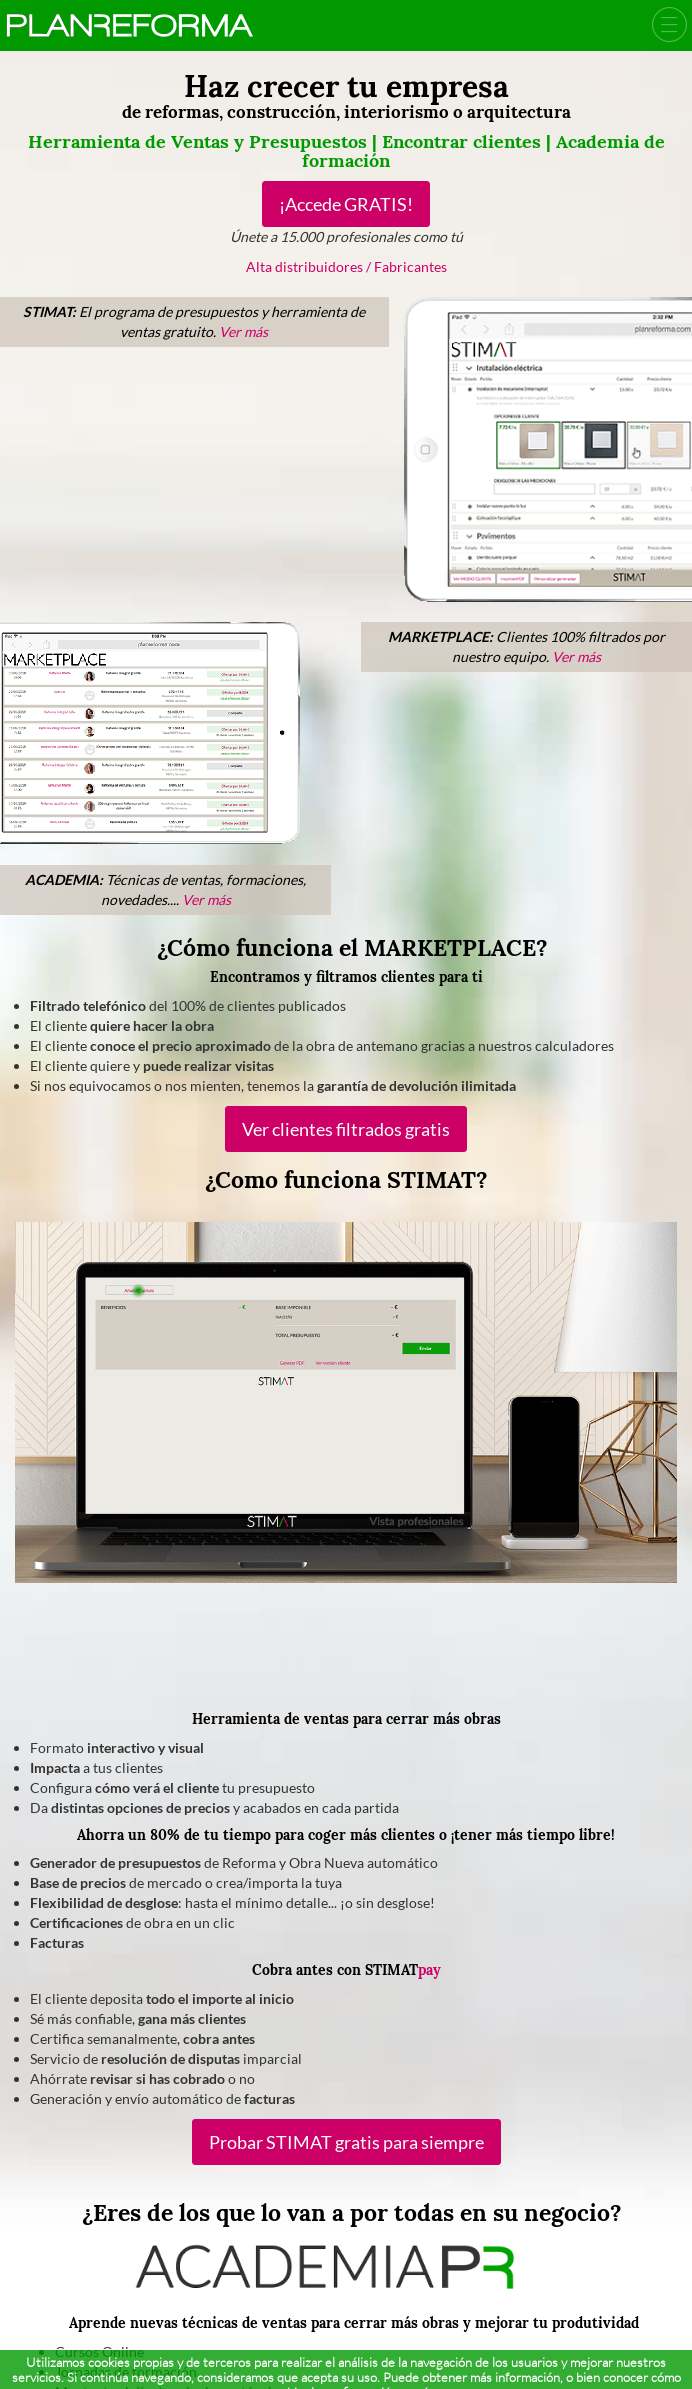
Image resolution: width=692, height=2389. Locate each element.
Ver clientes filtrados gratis (346, 1129)
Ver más (243, 331)
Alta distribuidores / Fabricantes (346, 266)
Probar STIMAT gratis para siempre (346, 2142)
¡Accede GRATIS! (346, 204)
